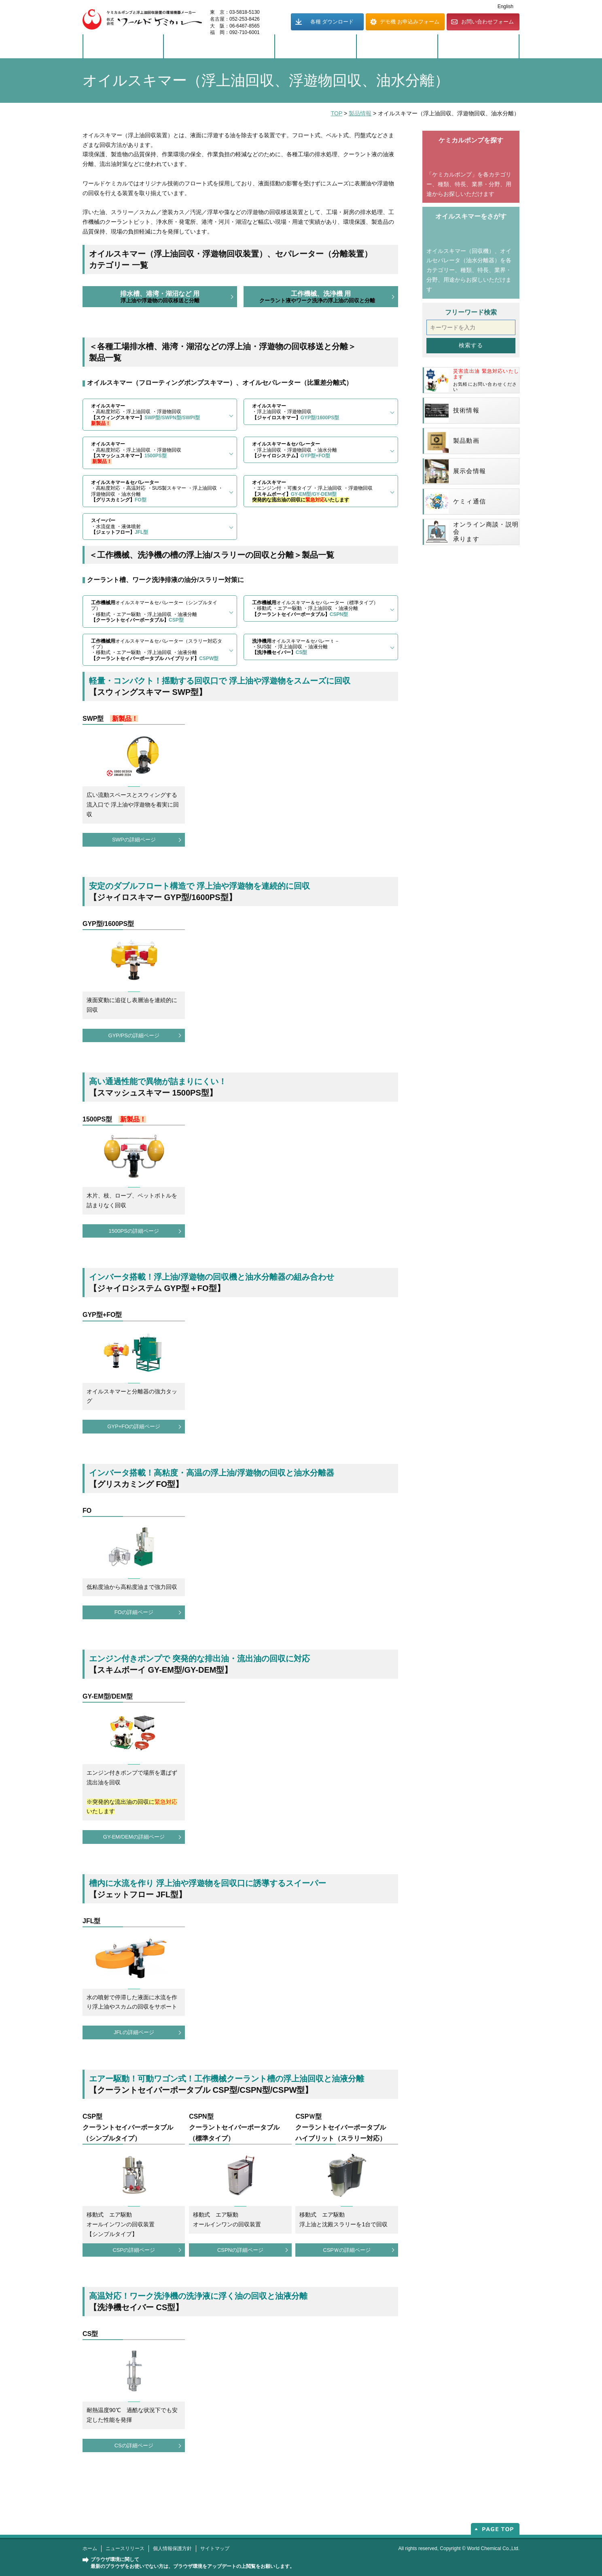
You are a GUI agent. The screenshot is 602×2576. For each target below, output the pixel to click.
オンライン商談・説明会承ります (472, 532)
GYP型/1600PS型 (108, 923)
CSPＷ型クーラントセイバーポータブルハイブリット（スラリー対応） (340, 2127)
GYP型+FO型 (102, 1314)
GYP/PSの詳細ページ (133, 1035)
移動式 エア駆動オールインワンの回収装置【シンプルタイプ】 (121, 2224)
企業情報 (397, 47)
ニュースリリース (125, 2548)
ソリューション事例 (219, 47)
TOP (336, 113)
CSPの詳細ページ (133, 2250)
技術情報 (452, 411)
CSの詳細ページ (133, 2445)
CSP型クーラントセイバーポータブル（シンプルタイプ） (128, 2127)
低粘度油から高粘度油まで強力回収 (132, 1587)
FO (87, 1510)
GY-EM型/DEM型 (108, 1696)
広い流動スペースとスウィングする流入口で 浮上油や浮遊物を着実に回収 (133, 805)
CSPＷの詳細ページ (347, 2250)
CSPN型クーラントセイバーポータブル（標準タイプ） (234, 2127)
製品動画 (452, 441)
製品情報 (123, 47)
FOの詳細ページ (133, 1612)
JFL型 (91, 1921)
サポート (315, 47)
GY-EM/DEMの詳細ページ (134, 1837)
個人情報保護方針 (172, 2548)
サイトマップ (214, 2548)
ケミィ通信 (455, 502)
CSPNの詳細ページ (240, 2250)
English (505, 6)
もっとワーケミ (478, 47)
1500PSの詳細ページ (134, 1231)
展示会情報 (455, 471)
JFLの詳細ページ (134, 2032)
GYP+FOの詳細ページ (133, 1426)
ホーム (90, 2548)
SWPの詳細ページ (134, 840)
